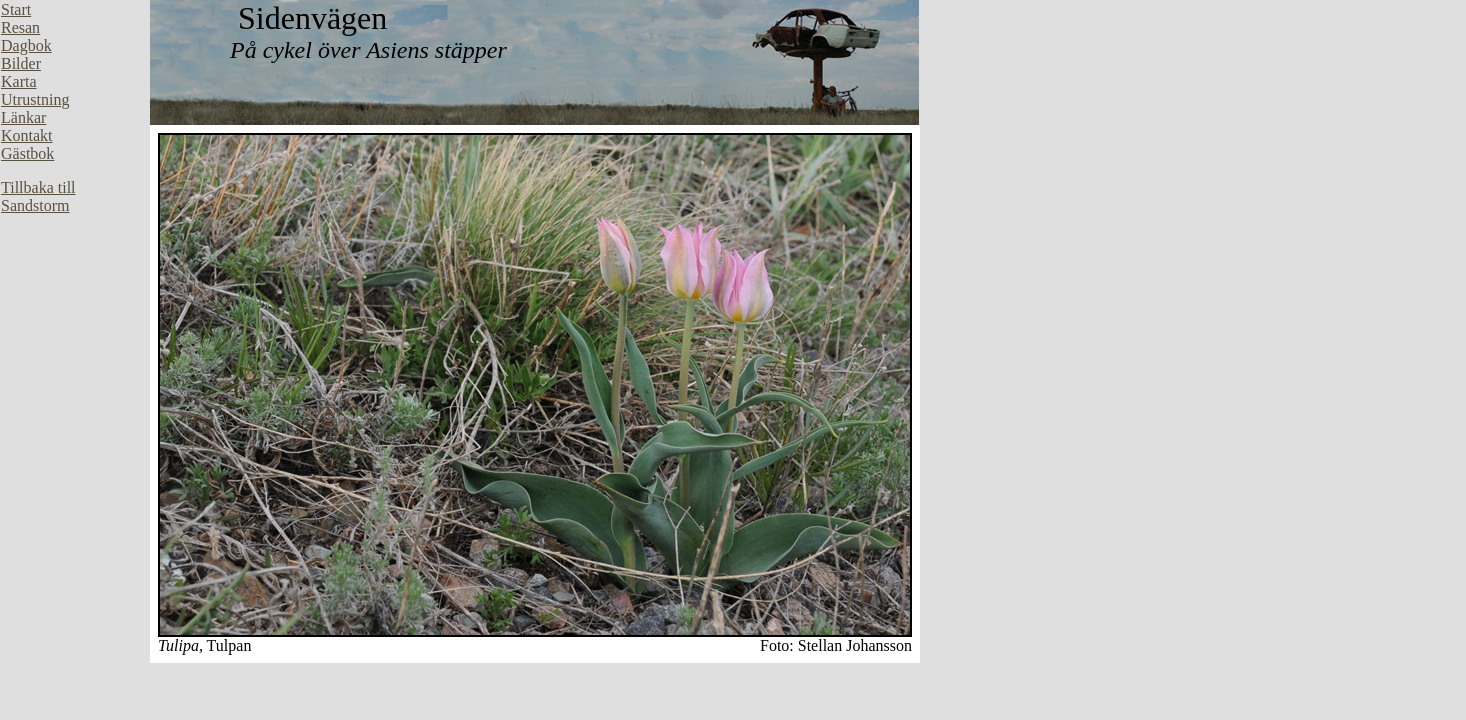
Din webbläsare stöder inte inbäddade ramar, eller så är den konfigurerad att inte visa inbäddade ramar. (75, 300)
